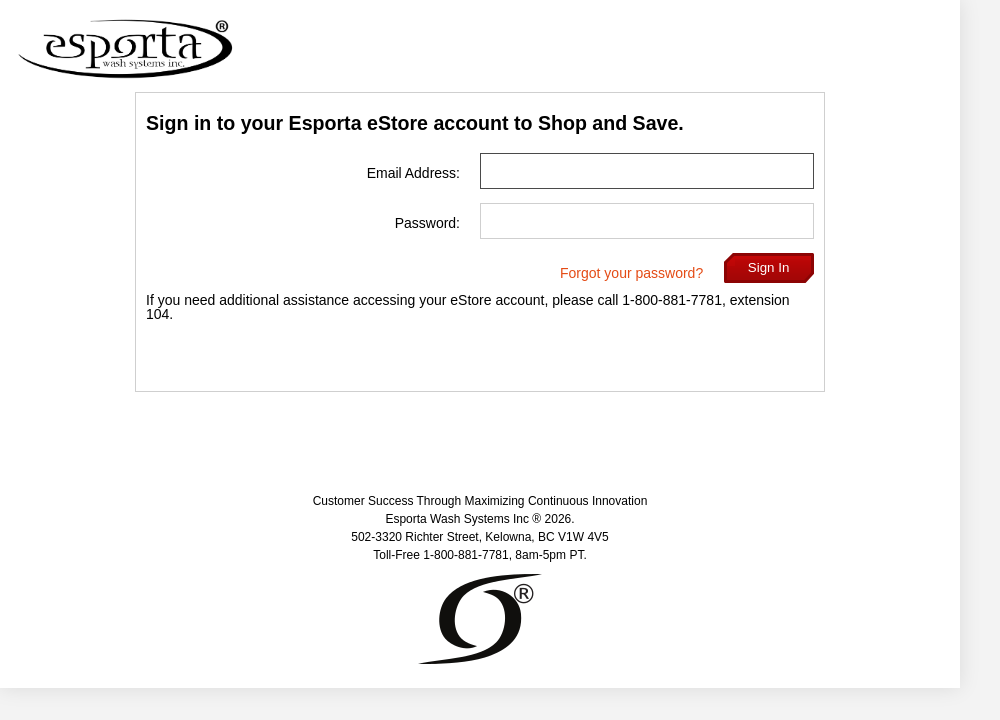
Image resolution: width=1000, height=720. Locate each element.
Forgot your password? (631, 273)
